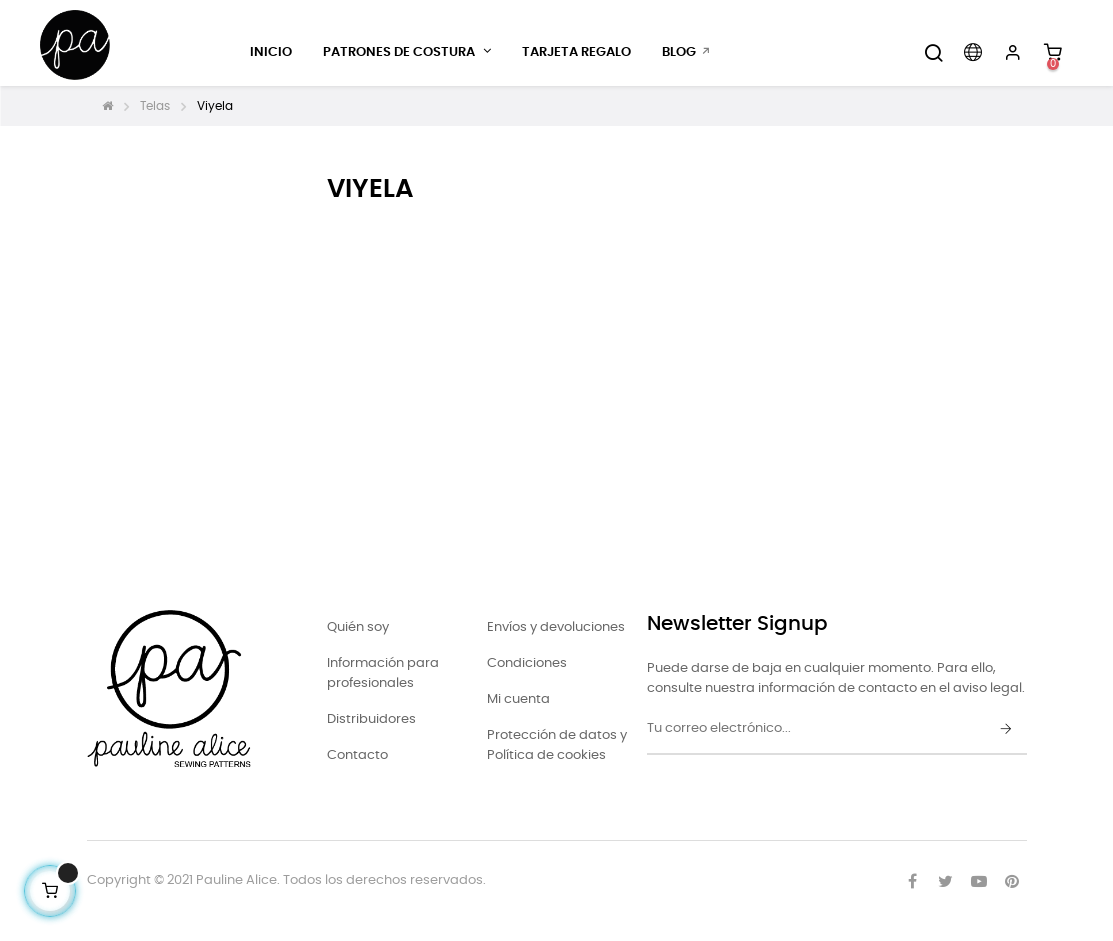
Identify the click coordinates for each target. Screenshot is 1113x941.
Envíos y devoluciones (556, 627)
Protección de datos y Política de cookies (557, 745)
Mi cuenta (518, 699)
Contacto (357, 755)
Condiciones (527, 663)
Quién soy (358, 627)
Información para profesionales (383, 673)
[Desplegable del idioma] (973, 53)
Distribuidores (371, 719)
